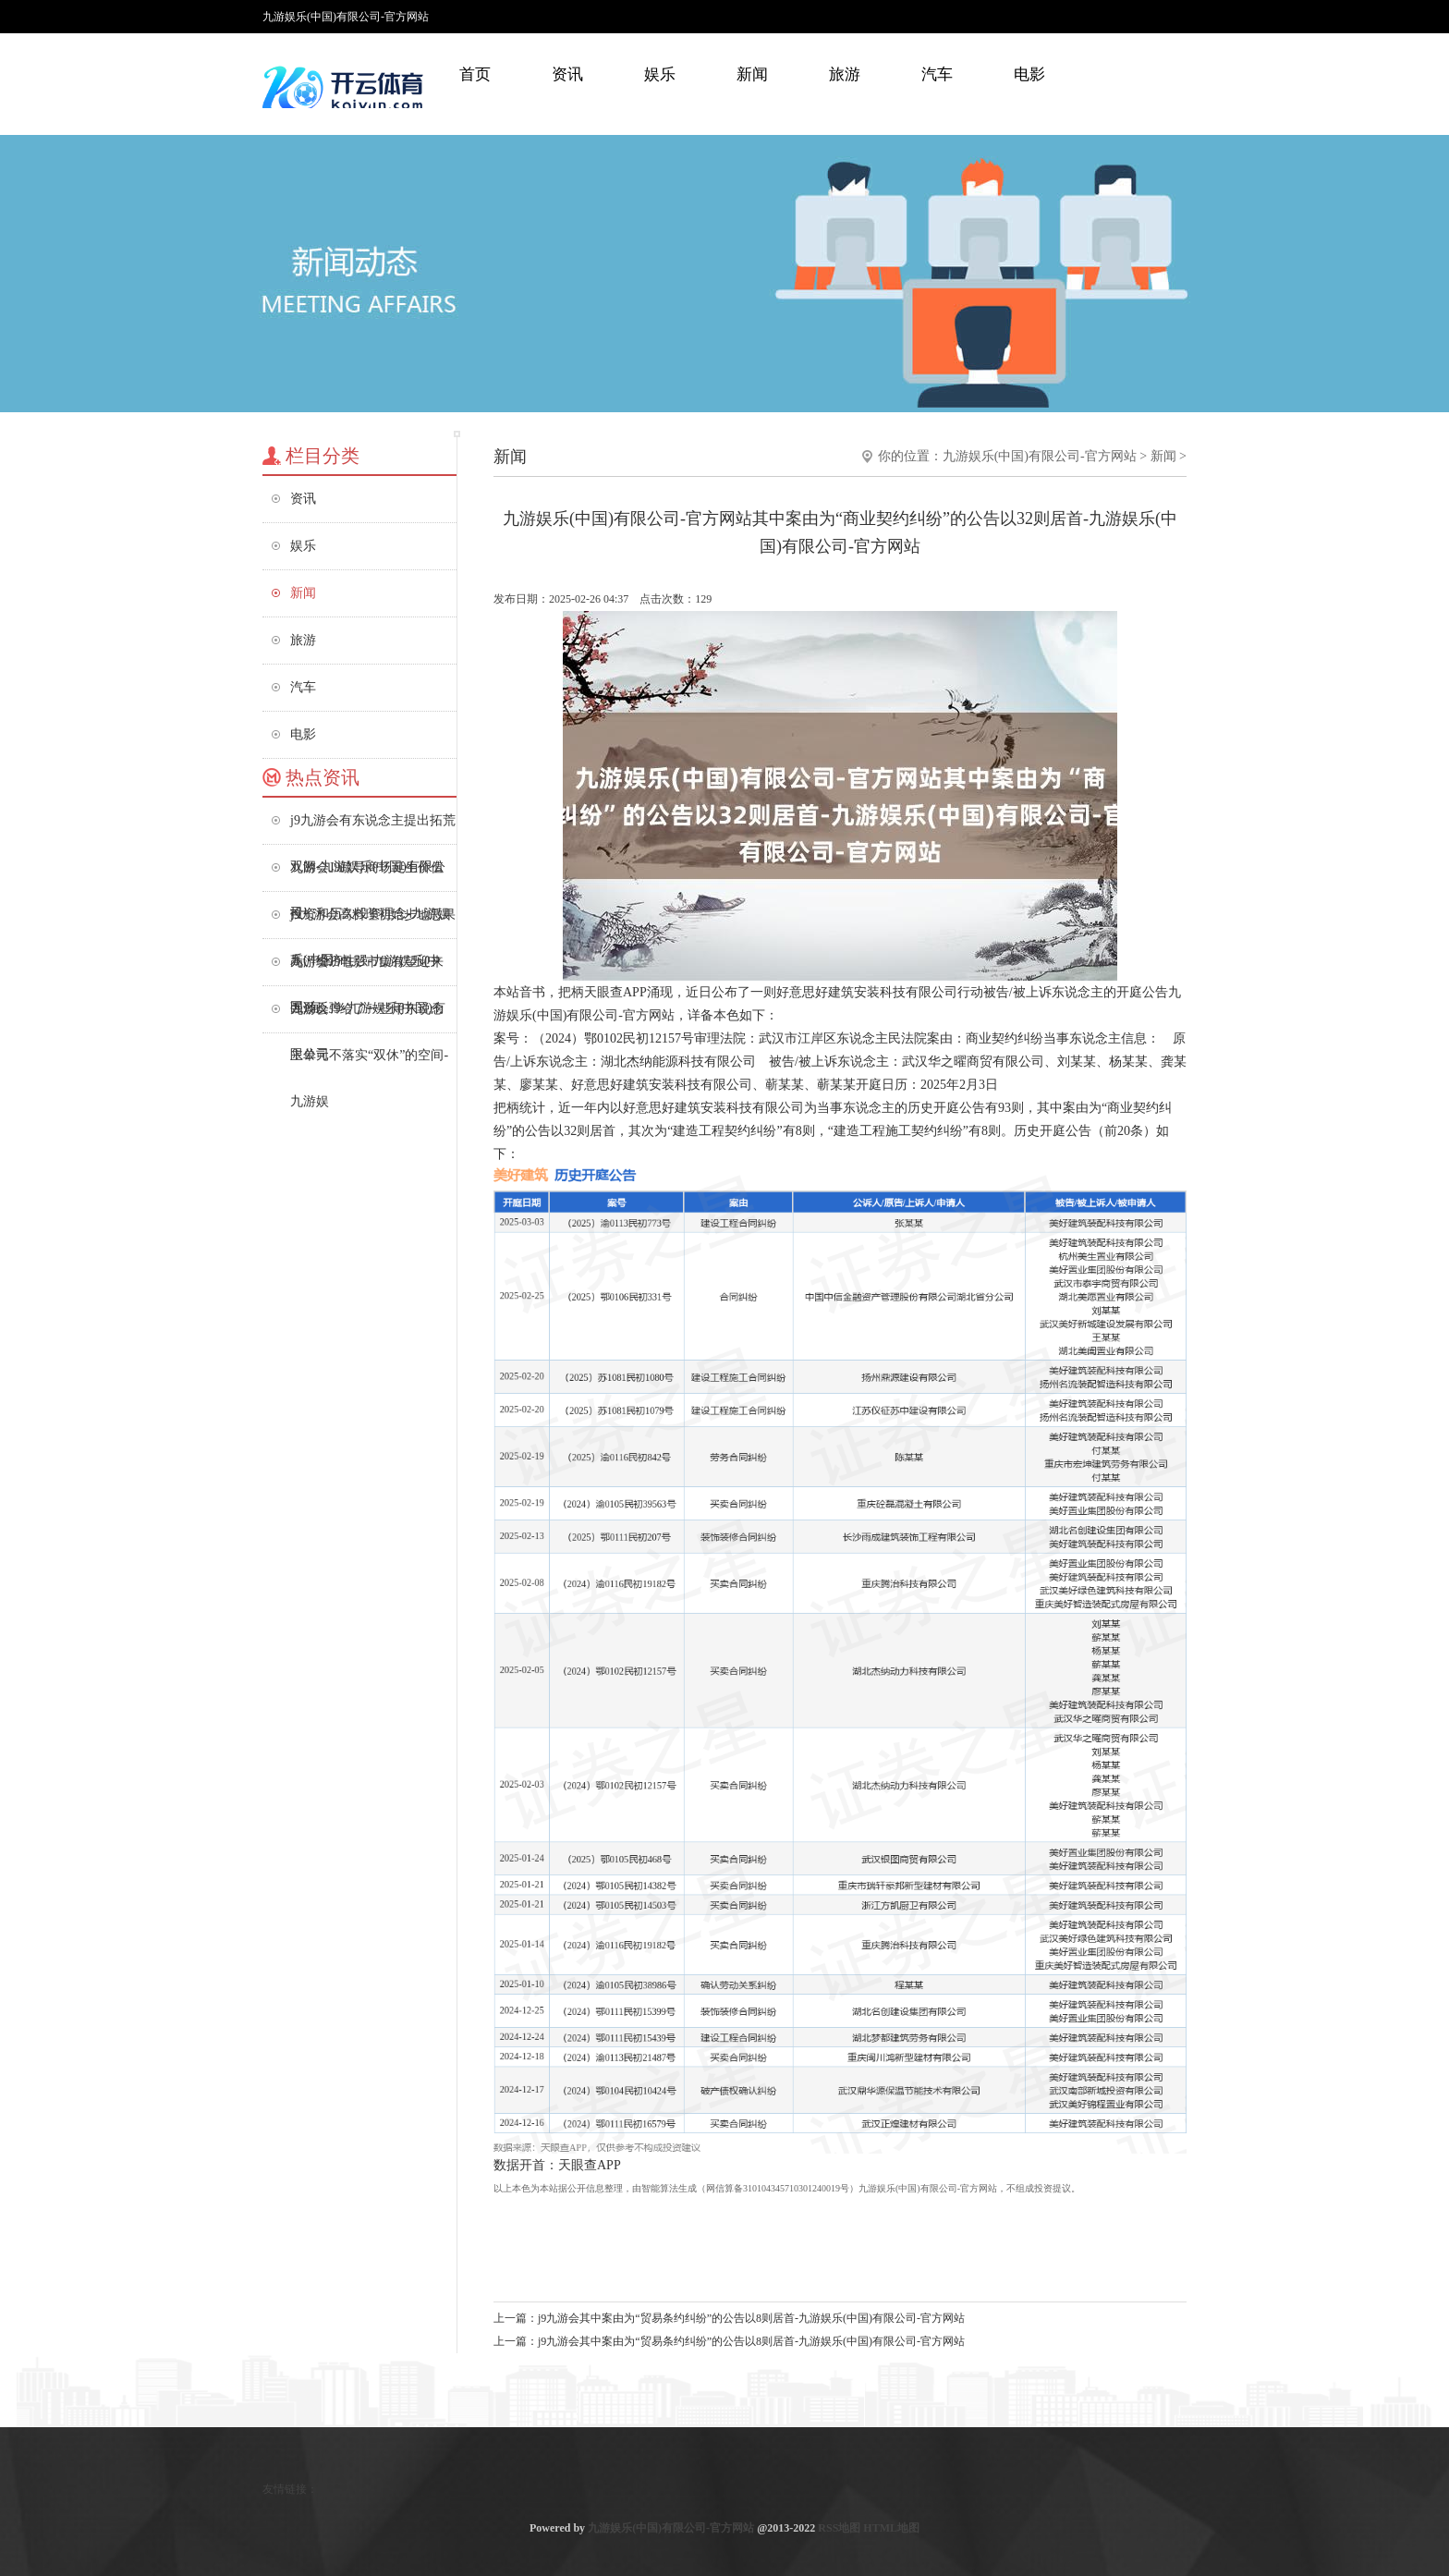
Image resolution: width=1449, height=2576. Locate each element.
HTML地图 (891, 2527)
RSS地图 (839, 2527)
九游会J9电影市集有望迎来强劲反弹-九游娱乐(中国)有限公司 (367, 970)
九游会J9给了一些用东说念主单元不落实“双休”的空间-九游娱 (369, 1017)
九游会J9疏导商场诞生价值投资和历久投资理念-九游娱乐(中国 (370, 876)
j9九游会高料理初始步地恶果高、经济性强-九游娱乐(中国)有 (373, 923)
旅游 (844, 74)
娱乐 (660, 74)
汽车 (937, 74)
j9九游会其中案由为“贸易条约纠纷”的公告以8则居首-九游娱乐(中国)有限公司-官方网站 (751, 2318)
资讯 (567, 74)
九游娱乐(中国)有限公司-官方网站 (1040, 456)
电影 (1029, 74)
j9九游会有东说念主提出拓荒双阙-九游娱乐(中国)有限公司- (373, 828)
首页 (475, 74)
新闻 (752, 74)
